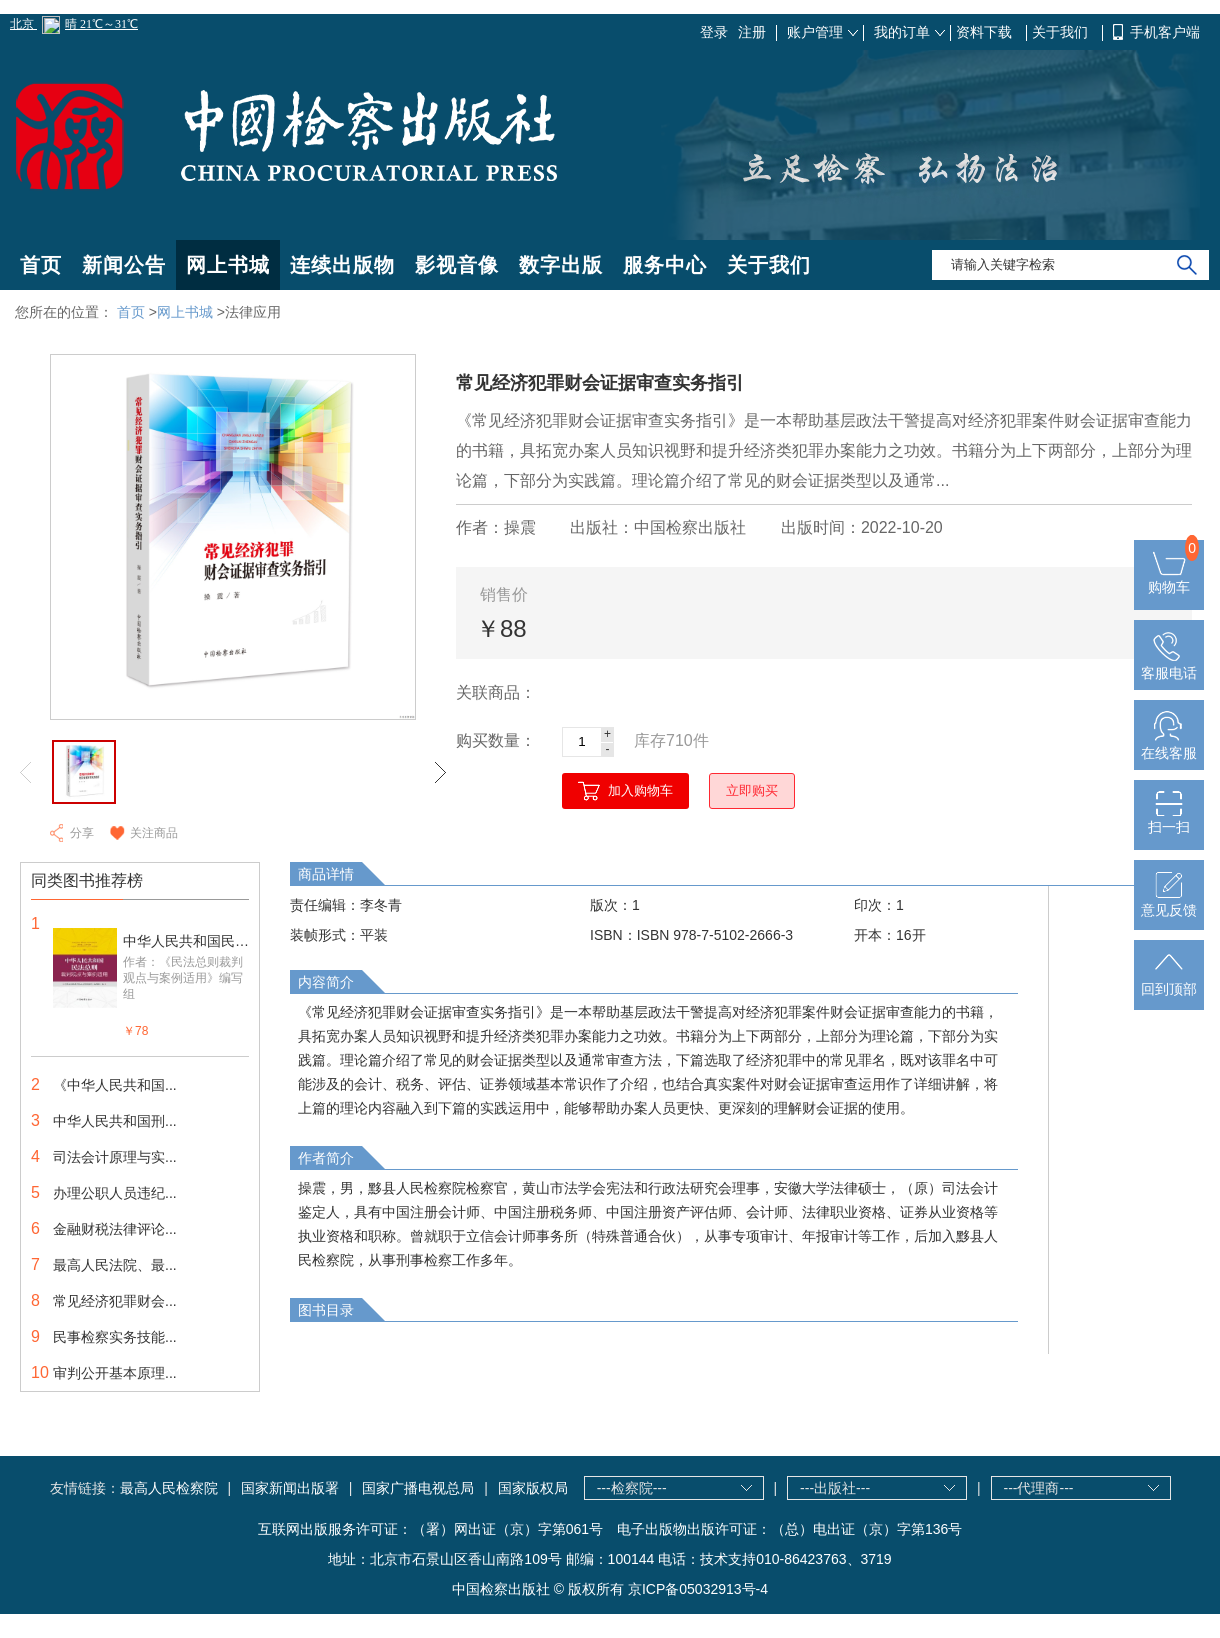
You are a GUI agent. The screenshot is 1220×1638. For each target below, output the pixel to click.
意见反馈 (1169, 902)
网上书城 (228, 265)
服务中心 (665, 265)
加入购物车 (640, 790)
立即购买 (752, 790)
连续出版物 (342, 265)
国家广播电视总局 (418, 1488)
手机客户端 (1165, 32)
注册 (752, 32)
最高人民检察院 (169, 1488)
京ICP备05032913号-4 (698, 1589)
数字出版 (561, 265)
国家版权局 (533, 1488)
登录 (714, 32)
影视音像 (457, 265)
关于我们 (1062, 32)
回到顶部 (1169, 981)
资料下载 (986, 32)
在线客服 (1169, 745)
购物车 (1169, 579)
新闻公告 (124, 265)
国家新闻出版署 (290, 1488)
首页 (41, 265)
